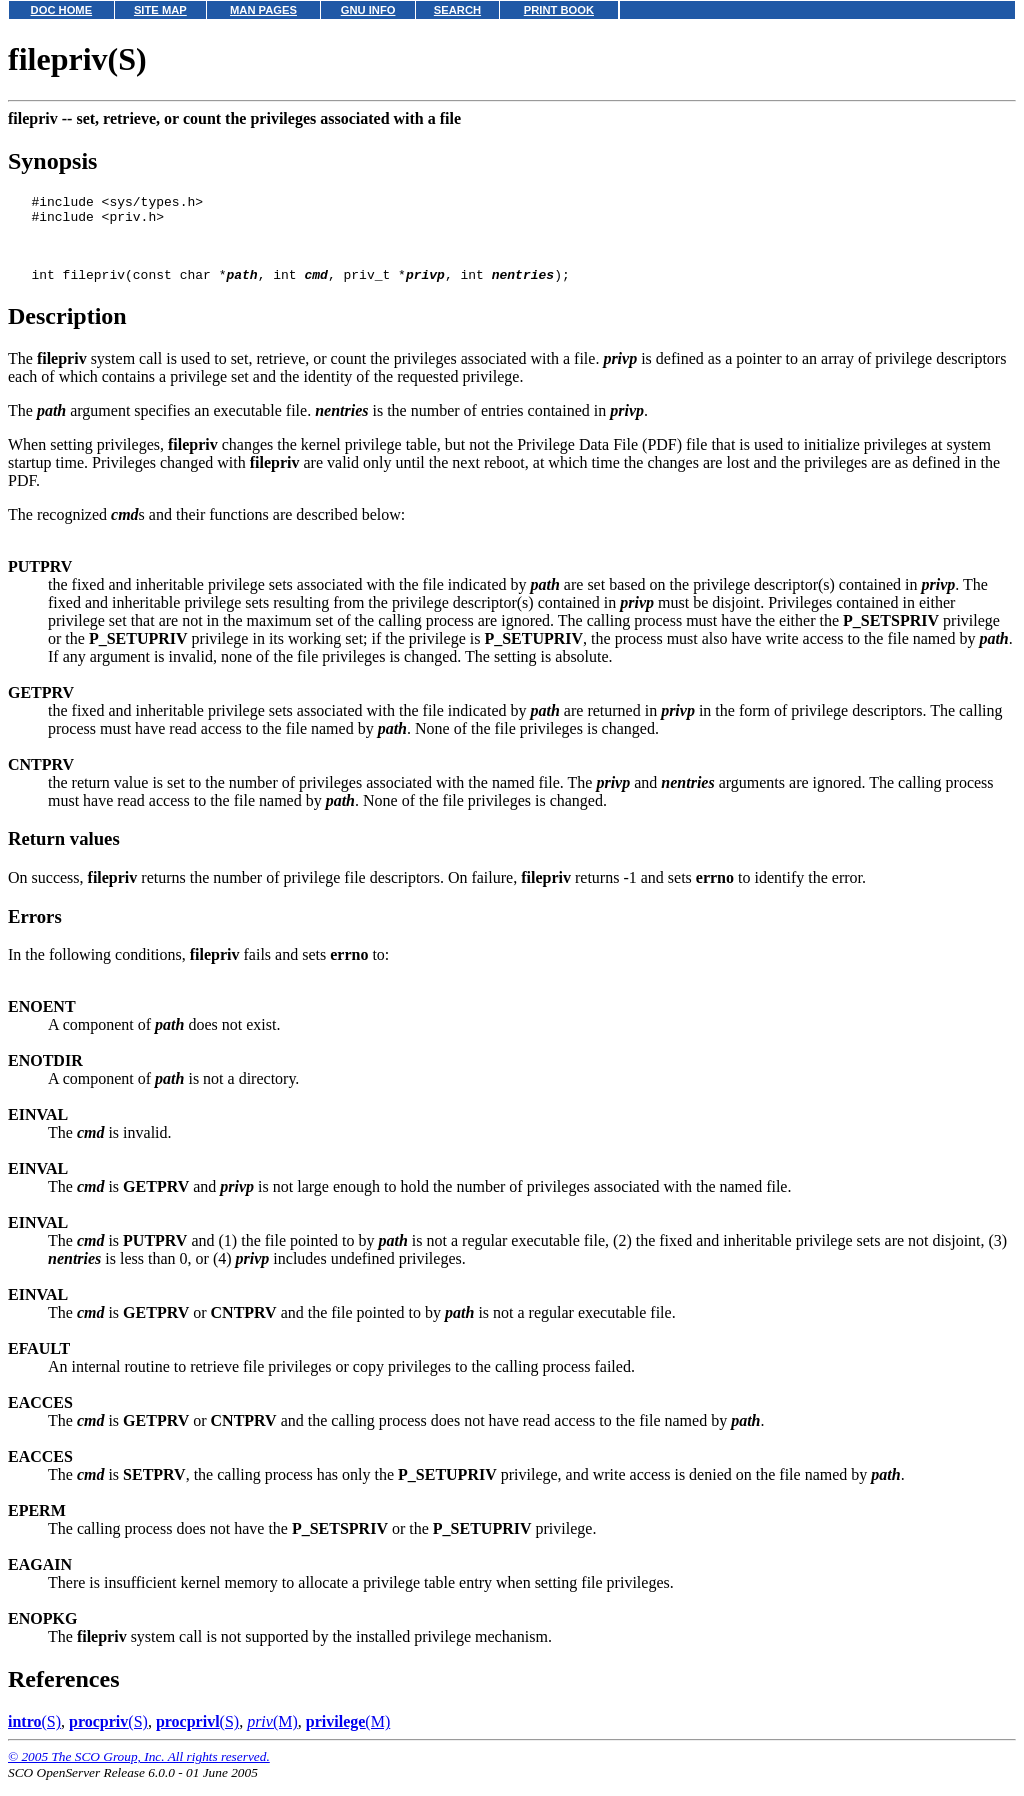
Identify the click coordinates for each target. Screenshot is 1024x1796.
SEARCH (457, 10)
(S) (34, 1736)
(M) (272, 1736)
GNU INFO (368, 10)
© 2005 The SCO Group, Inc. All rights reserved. (139, 1771)
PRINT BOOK (559, 10)
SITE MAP (160, 10)
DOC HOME (62, 10)
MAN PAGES (263, 10)
